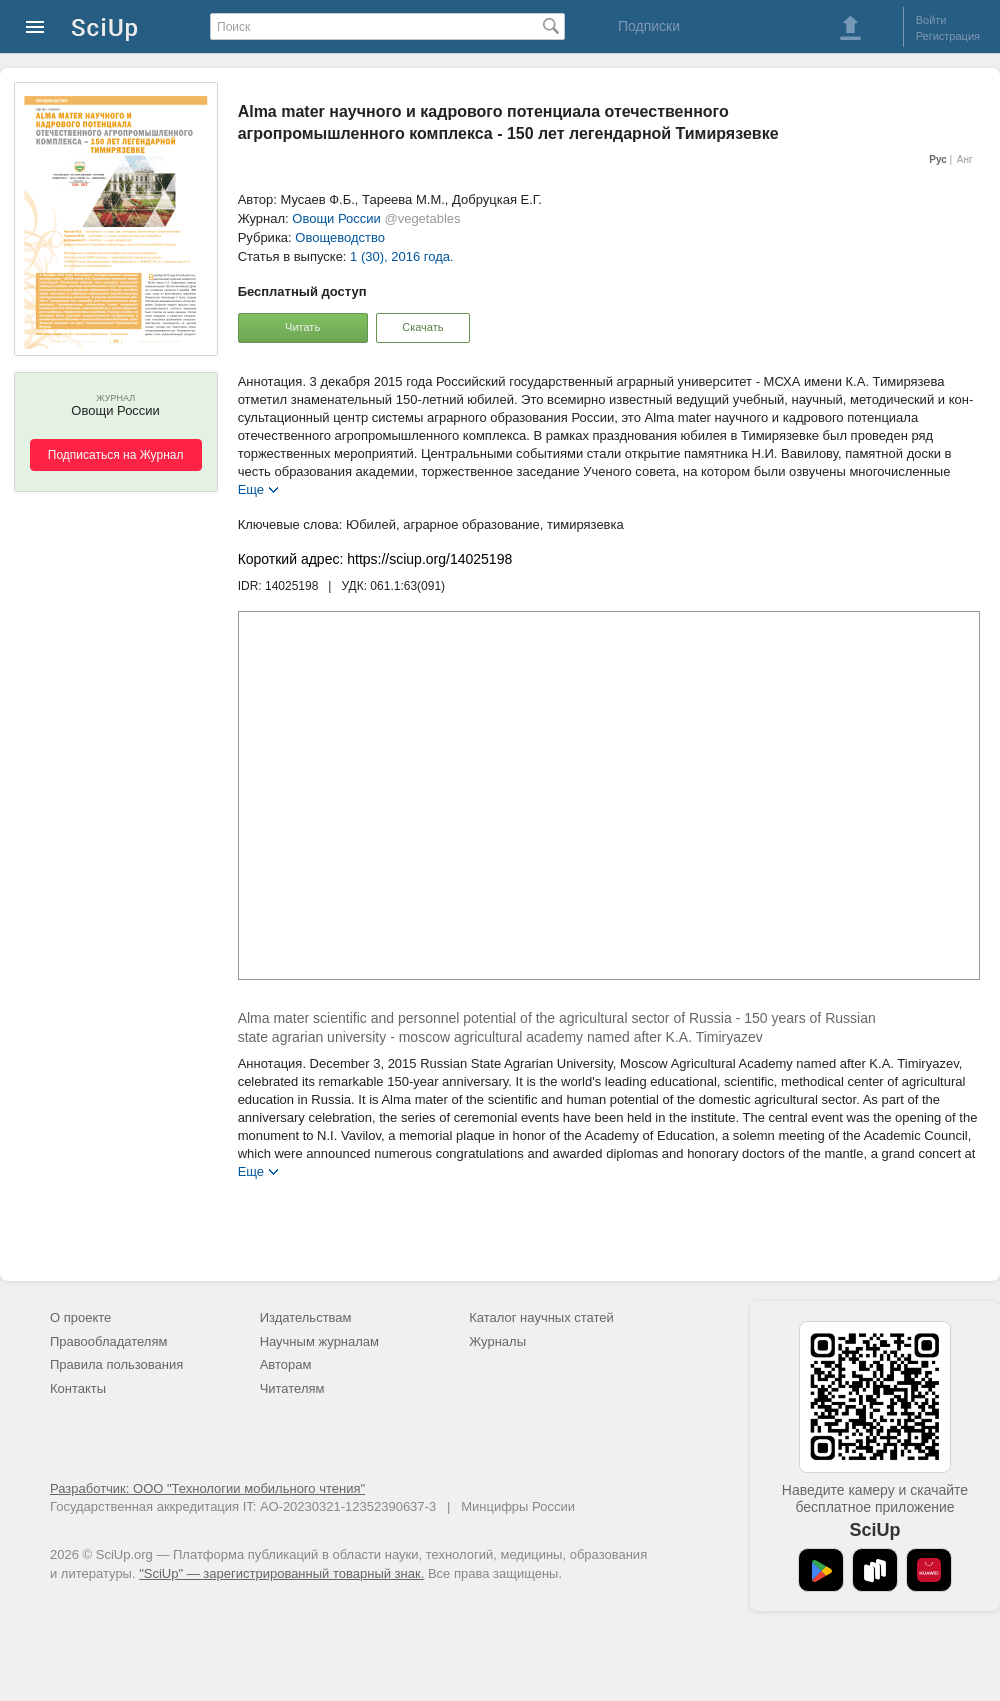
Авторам (286, 1364)
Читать (302, 327)
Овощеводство (340, 237)
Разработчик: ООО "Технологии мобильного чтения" (207, 1488)
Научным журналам (319, 1341)
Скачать (422, 327)
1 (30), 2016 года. (402, 256)
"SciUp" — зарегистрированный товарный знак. (281, 1573)
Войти (931, 20)
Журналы (497, 1341)
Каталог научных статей (541, 1317)
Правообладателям (108, 1341)
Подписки (649, 26)
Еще (251, 488)
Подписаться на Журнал (116, 455)
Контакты (78, 1388)
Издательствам (306, 1317)
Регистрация (948, 36)
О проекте (80, 1317)
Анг (965, 159)
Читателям (292, 1388)
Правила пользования (116, 1364)
